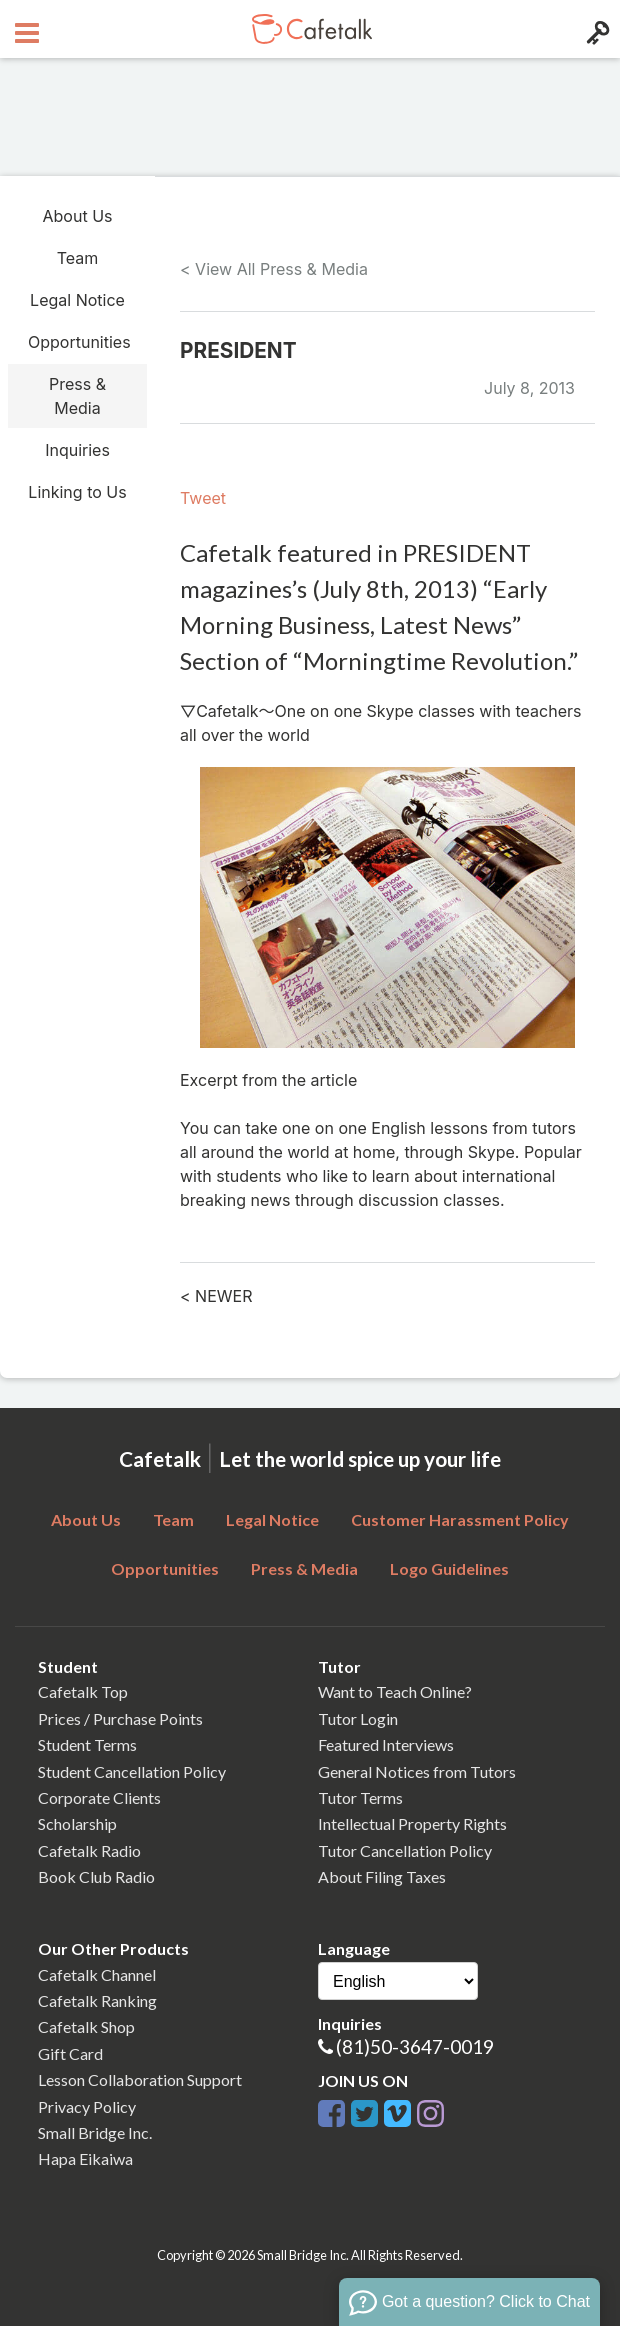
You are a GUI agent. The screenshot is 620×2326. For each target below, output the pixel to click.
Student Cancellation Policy (132, 1771)
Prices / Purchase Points (120, 1718)
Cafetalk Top (83, 1691)
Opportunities (79, 342)
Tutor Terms (360, 1797)
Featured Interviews (386, 1744)
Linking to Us (77, 492)
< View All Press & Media (274, 269)
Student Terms (87, 1744)
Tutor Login (358, 1718)
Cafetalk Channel (97, 1974)
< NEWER (216, 1296)
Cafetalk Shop (86, 2026)
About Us (78, 216)
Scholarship (77, 1823)
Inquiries (77, 450)
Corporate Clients (99, 1797)
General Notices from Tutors (417, 1771)
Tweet (203, 498)
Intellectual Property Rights (412, 1823)
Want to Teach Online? (395, 1691)
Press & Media (77, 396)
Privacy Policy (87, 2106)
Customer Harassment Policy (460, 1519)
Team (78, 258)
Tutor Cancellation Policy (405, 1850)
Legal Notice (77, 300)
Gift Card (70, 2053)
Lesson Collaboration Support (140, 2079)
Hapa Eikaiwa (85, 2158)
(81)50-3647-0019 (415, 2046)
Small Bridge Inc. (95, 2132)
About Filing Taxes (382, 1876)
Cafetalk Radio (89, 1850)
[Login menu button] (595, 29)
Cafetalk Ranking (97, 2000)
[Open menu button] (24, 29)
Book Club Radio (96, 1876)
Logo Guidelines (449, 1568)
